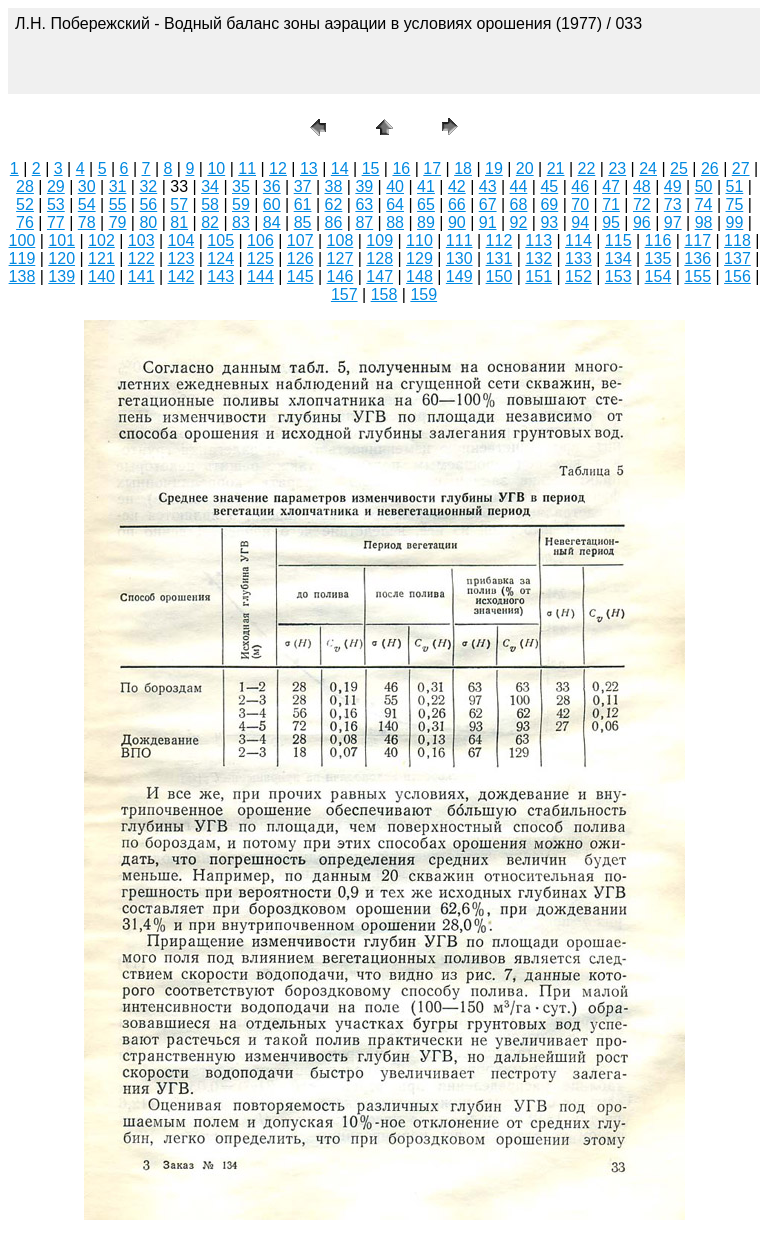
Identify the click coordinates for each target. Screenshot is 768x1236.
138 (22, 276)
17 (432, 168)
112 (499, 240)
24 (648, 168)
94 (580, 222)
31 (118, 186)
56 (148, 204)
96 (642, 222)
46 (580, 186)
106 (260, 240)
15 (371, 168)
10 (216, 168)
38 (334, 186)
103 (141, 240)
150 (499, 276)
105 (220, 240)
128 (379, 258)
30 (87, 186)
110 (419, 240)
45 (549, 186)
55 (118, 204)
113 (538, 240)
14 (340, 168)
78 (87, 222)
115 (618, 240)
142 (181, 276)
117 (697, 240)
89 (426, 222)
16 (401, 168)
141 (141, 276)
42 (457, 186)
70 (580, 204)
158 (384, 294)
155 (697, 276)
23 (617, 168)
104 (181, 240)
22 (587, 168)
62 (334, 204)
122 (141, 258)
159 (423, 294)
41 (426, 186)
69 (549, 204)
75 (735, 204)
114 (578, 240)
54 (87, 204)
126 (300, 258)
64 (395, 204)
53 (56, 204)
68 (519, 204)
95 (611, 222)
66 (457, 204)
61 (303, 204)
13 (309, 168)
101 (61, 240)
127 (340, 258)
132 (538, 258)
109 (379, 240)
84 (272, 222)
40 (395, 186)
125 (260, 258)
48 (642, 186)
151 (538, 276)
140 (101, 276)
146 (340, 276)
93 (549, 222)
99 (735, 222)
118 (737, 240)
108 (340, 240)
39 (364, 186)
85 (303, 222)
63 (364, 204)
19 (494, 168)
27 (741, 168)
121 (101, 258)
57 (179, 204)
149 (459, 276)
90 (457, 222)
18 (463, 168)
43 (488, 186)
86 (334, 222)
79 (118, 222)
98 (704, 222)
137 (737, 258)
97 (673, 222)
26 (710, 168)
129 (419, 258)
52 (25, 204)
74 (704, 204)
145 (300, 276)
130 (459, 258)
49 (673, 186)
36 (272, 186)
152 (578, 276)
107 (300, 240)
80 (148, 222)
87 (364, 222)
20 (525, 168)
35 (241, 186)
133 (578, 258)
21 (556, 168)
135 (658, 258)
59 (241, 204)
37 (303, 186)
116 (658, 240)
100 (22, 240)
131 (499, 258)
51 (735, 186)
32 (148, 186)
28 (25, 186)
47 (611, 186)
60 (272, 204)
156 (737, 276)
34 (210, 186)
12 (278, 168)
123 (181, 258)
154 (658, 276)
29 (56, 186)
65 (426, 204)
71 (611, 204)
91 (488, 222)
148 (419, 276)
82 (210, 222)
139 (61, 276)
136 (697, 258)
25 (679, 168)
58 (210, 204)
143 (220, 276)
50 (704, 186)
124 (220, 258)
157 (344, 294)
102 (101, 240)
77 (56, 222)
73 (673, 204)
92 (519, 222)
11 (247, 168)
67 (488, 204)
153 (618, 276)
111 (459, 240)
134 (618, 258)
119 (22, 258)
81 (179, 222)
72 (642, 204)
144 (260, 276)
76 (25, 222)
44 (519, 186)
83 (241, 222)
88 (395, 222)
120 (61, 258)
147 (379, 276)
